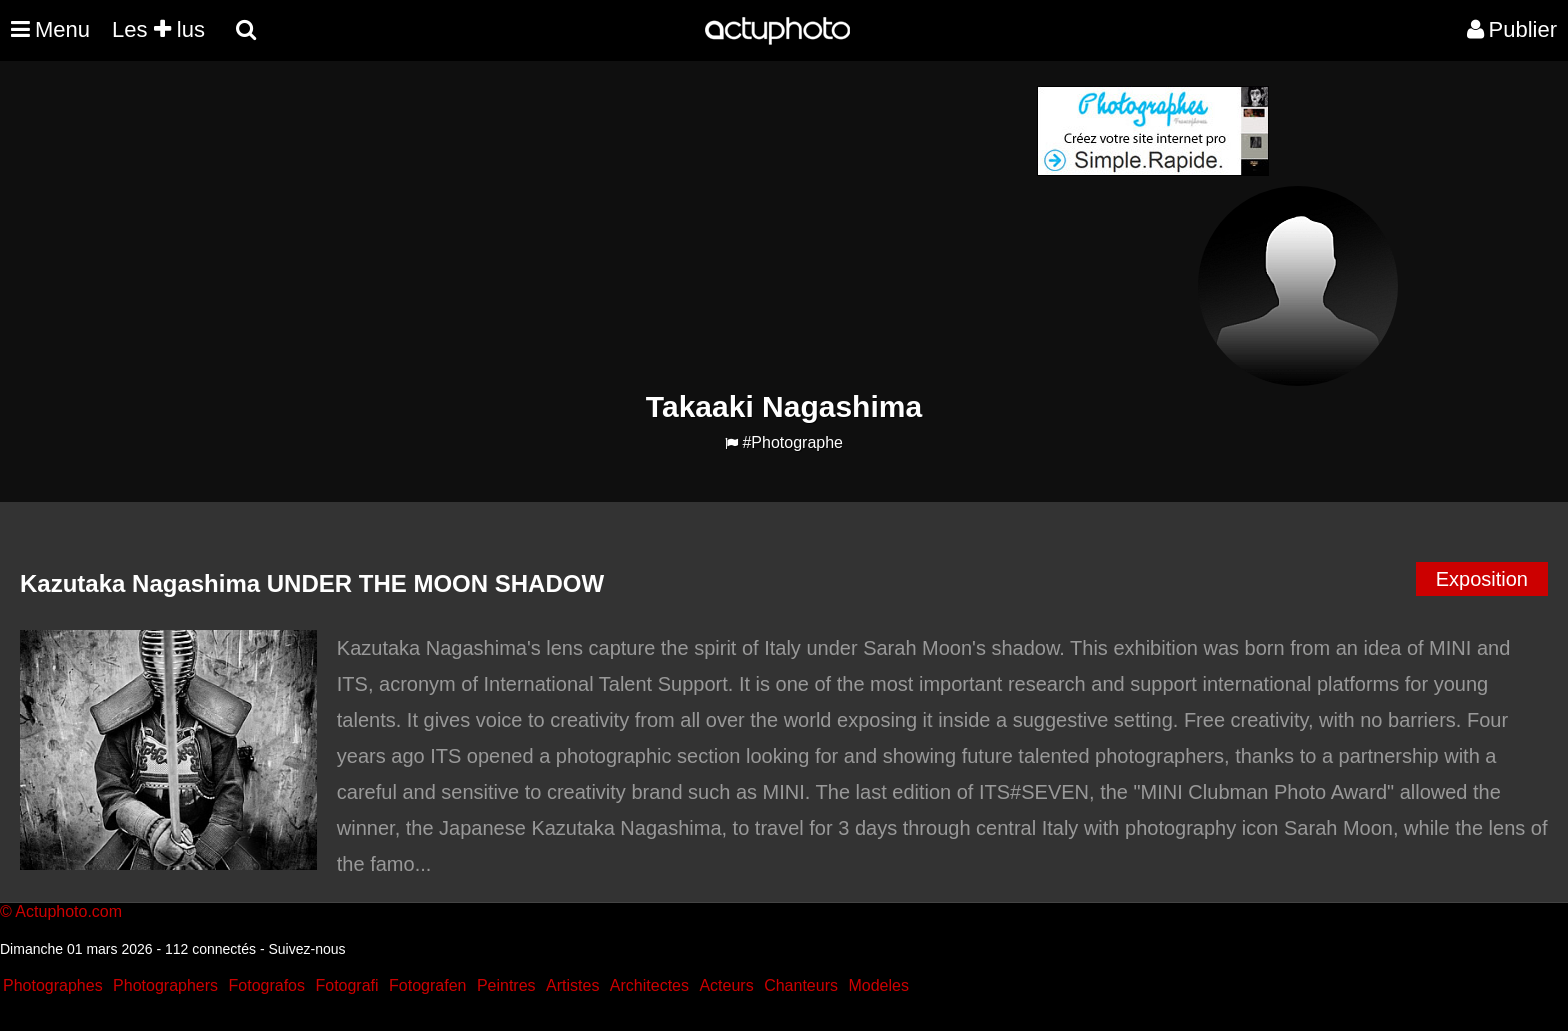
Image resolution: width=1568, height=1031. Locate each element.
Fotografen (427, 985)
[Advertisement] (663, 226)
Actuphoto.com (68, 911)
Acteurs (726, 985)
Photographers (165, 985)
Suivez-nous (306, 949)
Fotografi (346, 985)
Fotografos (267, 985)
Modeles (878, 985)
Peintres (506, 985)
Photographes (53, 985)
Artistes (572, 985)
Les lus (158, 29)
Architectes (649, 985)
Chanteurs (801, 985)
